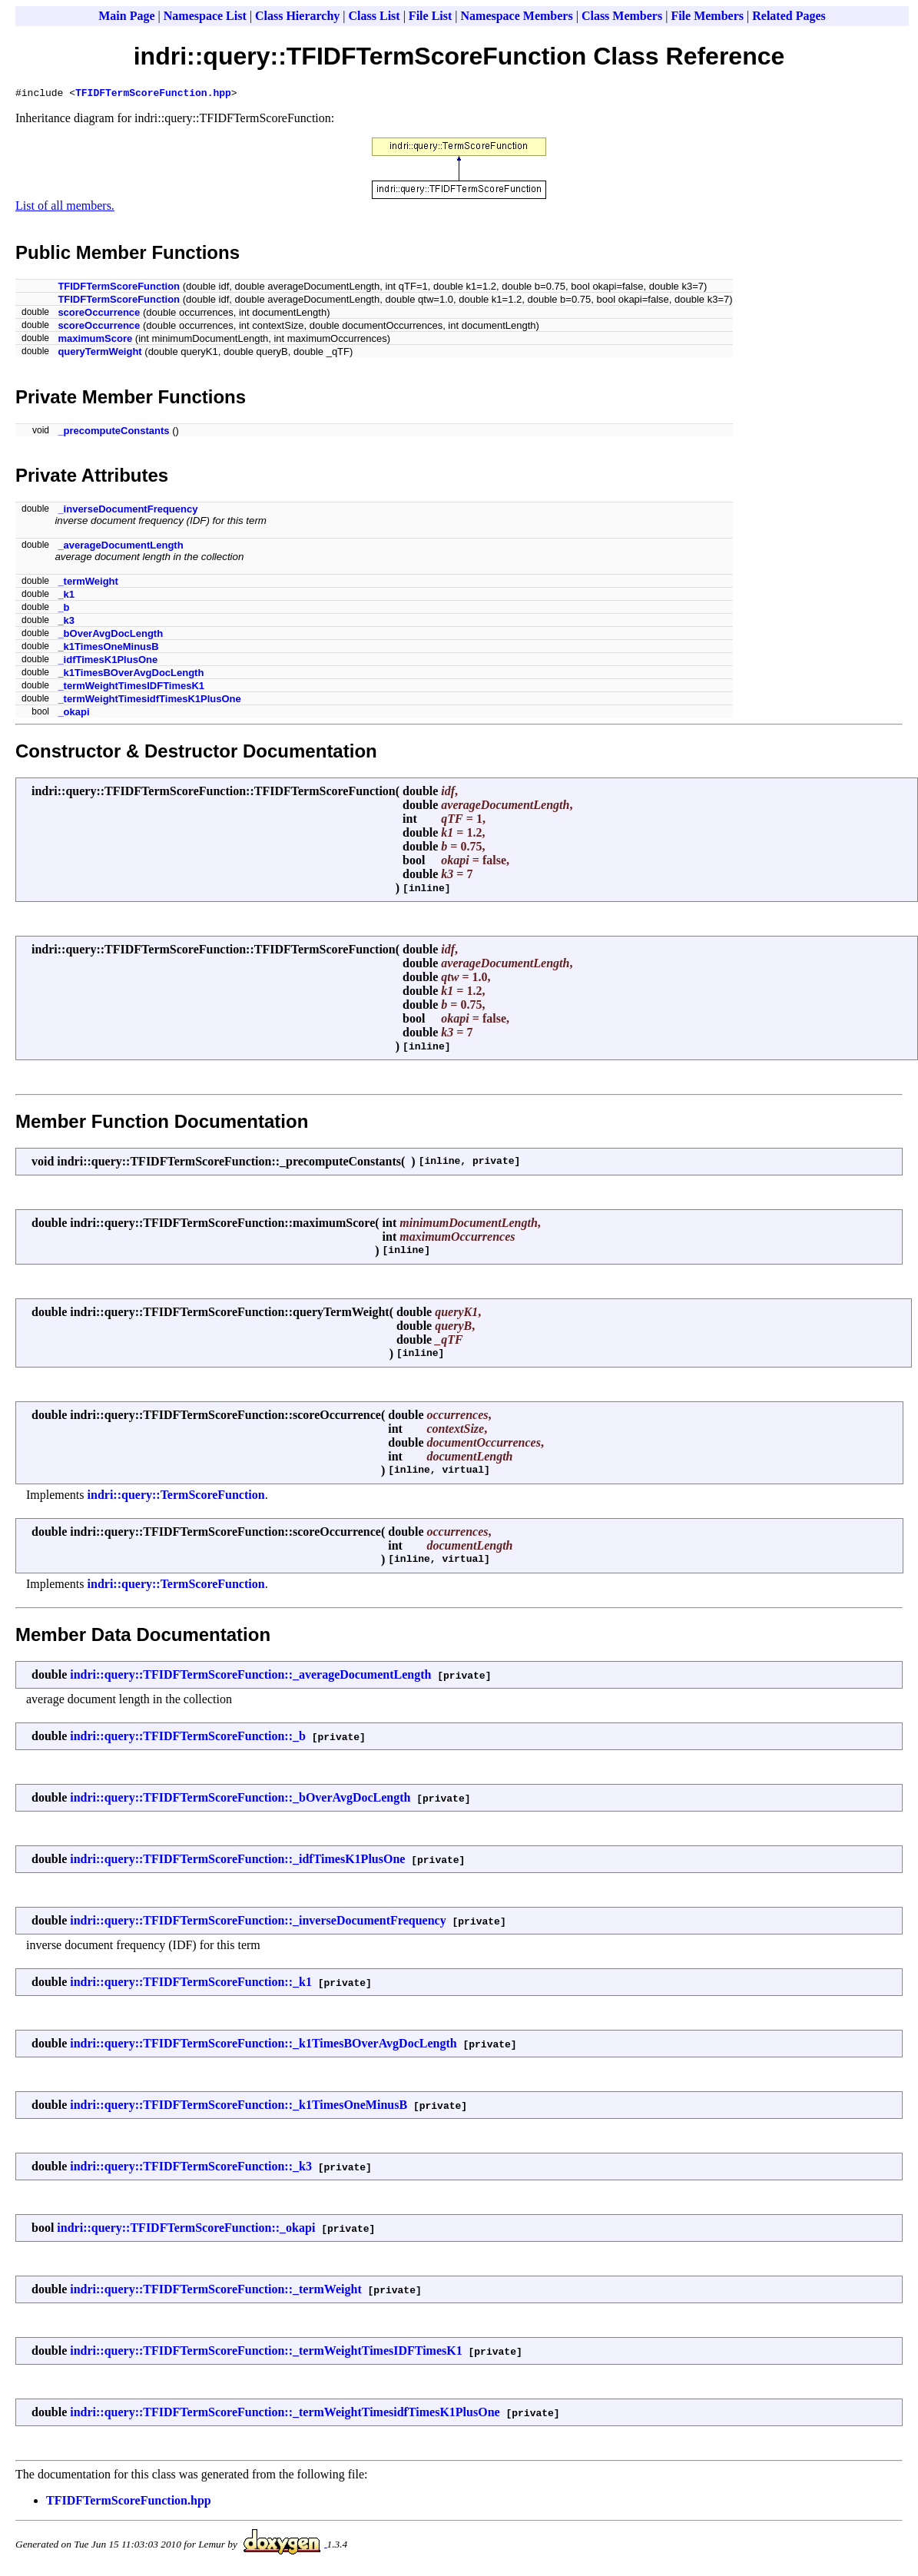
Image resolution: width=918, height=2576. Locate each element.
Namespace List (205, 15)
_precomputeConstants (113, 433)
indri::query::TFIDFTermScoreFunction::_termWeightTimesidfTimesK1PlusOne (284, 2414)
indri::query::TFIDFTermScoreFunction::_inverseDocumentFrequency (258, 1922)
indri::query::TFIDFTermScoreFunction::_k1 (191, 1984)
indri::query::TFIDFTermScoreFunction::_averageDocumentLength (250, 1676)
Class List (374, 15)
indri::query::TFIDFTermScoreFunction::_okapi (186, 2229)
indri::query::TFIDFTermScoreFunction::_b (188, 1738)
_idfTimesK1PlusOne (107, 662)
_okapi (73, 714)
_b (63, 609)
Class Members (622, 15)
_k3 (66, 622)
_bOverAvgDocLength (110, 636)
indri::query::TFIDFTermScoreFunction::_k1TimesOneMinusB (238, 2107)
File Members (707, 15)
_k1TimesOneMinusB (108, 649)
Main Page (126, 15)
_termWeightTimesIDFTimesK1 (131, 688)
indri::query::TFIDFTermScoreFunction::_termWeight (216, 2291)
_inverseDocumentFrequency (127, 511)
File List (430, 15)
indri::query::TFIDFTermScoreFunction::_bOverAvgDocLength (240, 1799)
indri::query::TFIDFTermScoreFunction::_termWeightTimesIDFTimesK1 (266, 2352)
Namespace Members (517, 15)
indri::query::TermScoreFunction (176, 1496)
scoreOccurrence (99, 314)
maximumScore (95, 340)
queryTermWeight (99, 354)
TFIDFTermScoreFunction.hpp (153, 94)
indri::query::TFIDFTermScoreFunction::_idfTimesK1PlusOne (237, 1861)
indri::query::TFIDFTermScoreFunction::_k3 (191, 2168)
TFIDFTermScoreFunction (119, 288)
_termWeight (88, 583)
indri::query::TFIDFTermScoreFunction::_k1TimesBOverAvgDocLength (263, 2045)
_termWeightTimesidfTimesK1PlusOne (149, 701)
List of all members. (64, 207)
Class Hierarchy (297, 15)
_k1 (66, 596)
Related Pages (789, 15)
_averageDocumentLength (120, 547)
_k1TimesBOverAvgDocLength (131, 675)
